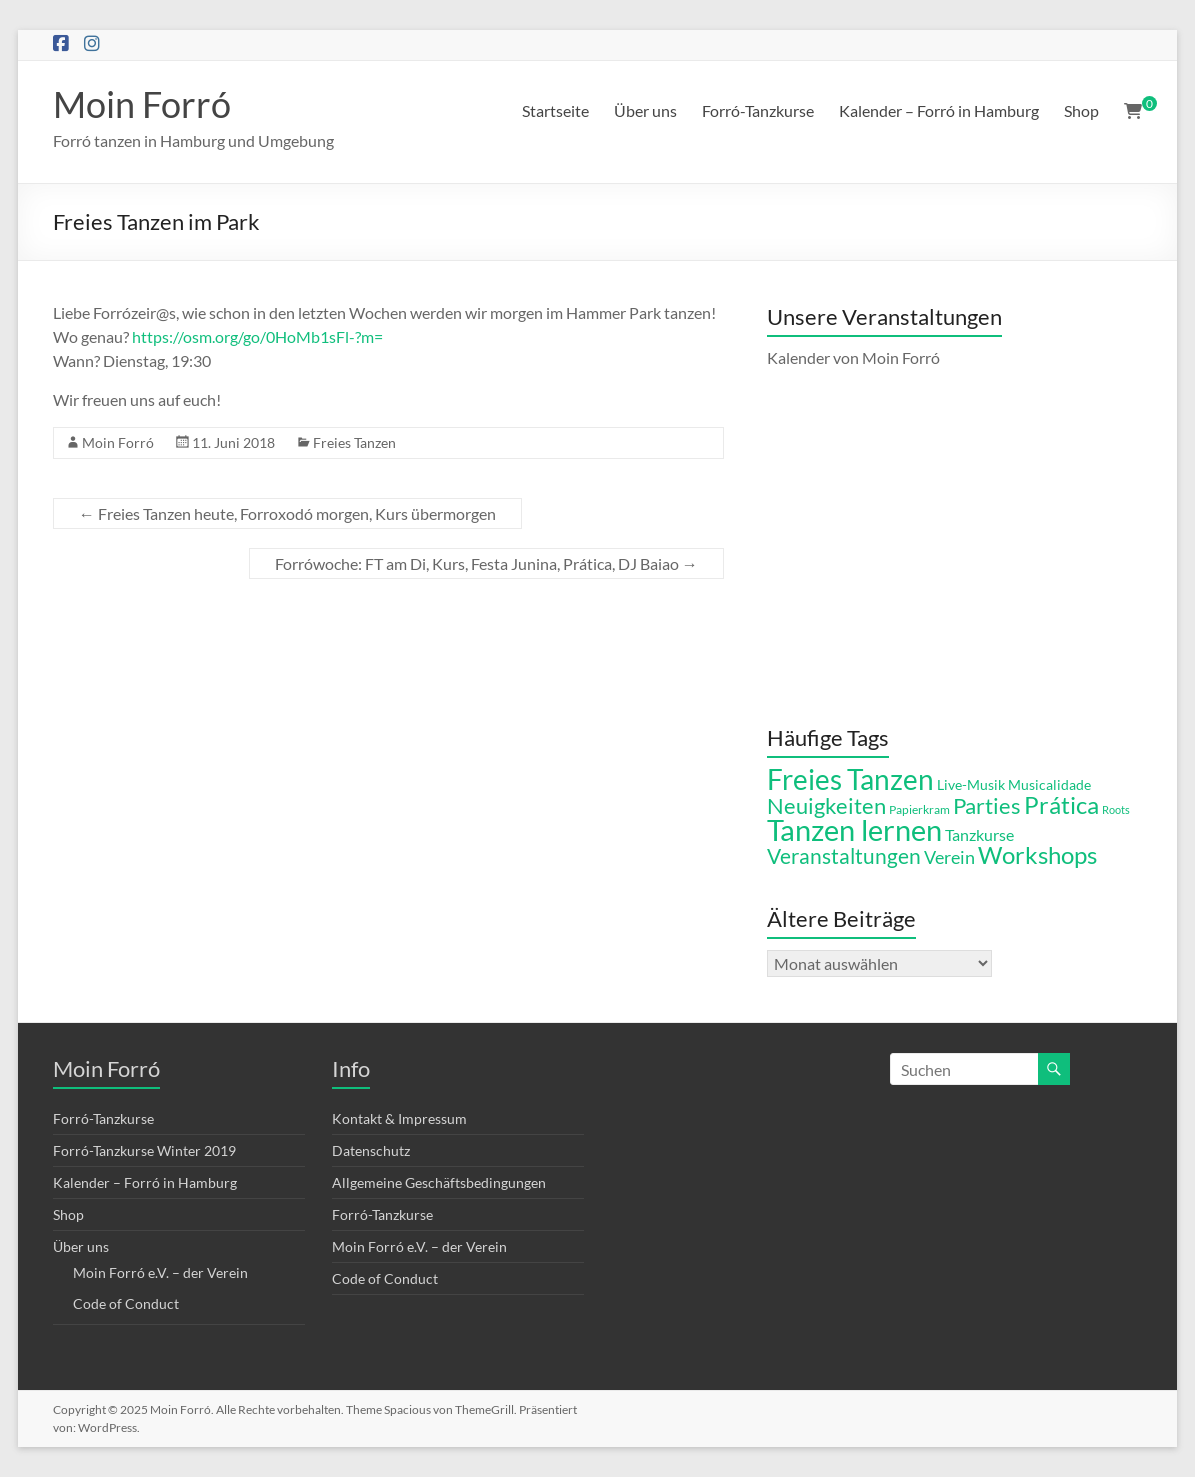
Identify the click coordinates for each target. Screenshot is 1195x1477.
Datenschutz (371, 1150)
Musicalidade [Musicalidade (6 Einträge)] (1049, 785)
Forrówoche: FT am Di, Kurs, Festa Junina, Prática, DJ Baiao (486, 563)
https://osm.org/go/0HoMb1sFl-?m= (257, 336)
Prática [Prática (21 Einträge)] (1061, 805)
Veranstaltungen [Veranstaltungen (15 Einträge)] (844, 856)
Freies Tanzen (354, 442)
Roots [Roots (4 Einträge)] (1116, 809)
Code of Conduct (126, 1303)
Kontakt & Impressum (399, 1118)
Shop (1081, 110)
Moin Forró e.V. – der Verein (160, 1272)
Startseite (555, 110)
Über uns (645, 110)
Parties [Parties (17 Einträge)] (987, 805)
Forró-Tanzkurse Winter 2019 (144, 1150)
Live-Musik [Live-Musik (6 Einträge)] (971, 785)
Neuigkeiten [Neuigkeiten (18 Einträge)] (826, 805)
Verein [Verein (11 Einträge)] (949, 857)
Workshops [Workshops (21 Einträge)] (1037, 855)
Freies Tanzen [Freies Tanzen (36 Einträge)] (850, 779)
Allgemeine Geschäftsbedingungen (439, 1182)
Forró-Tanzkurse (758, 110)
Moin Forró (142, 104)
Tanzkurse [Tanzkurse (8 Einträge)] (979, 835)
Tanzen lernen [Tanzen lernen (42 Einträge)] (854, 829)
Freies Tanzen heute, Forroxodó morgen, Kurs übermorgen (287, 513)
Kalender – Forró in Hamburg (939, 110)
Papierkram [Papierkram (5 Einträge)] (919, 809)
